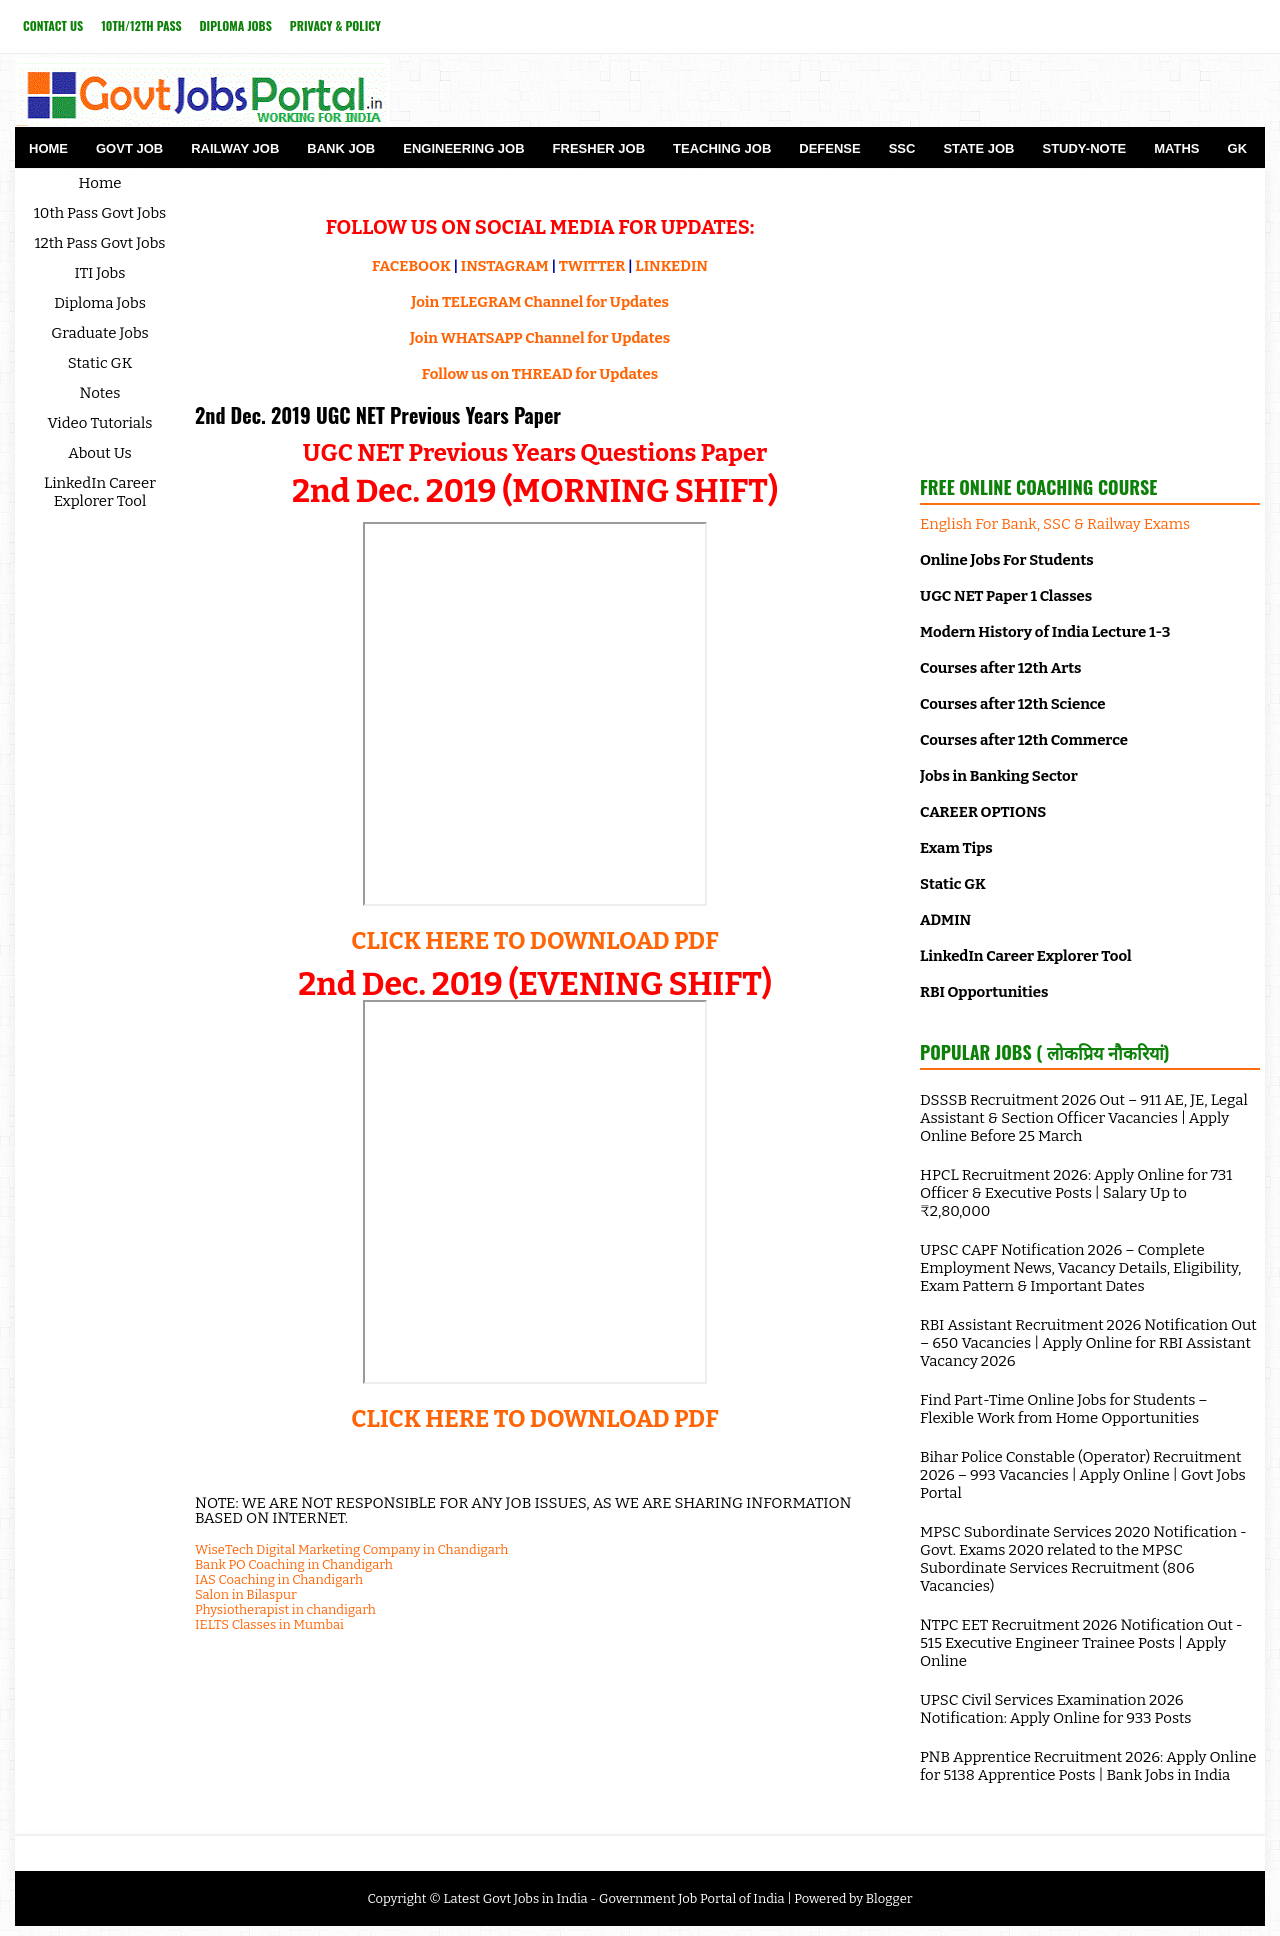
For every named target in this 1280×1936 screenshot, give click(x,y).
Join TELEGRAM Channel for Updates (540, 302)
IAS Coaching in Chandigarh (279, 1579)
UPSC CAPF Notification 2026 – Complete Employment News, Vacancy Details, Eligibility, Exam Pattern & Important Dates (1080, 1268)
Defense (829, 148)
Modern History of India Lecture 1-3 (1045, 632)
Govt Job (129, 148)
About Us (100, 453)
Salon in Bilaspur (246, 1594)
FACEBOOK (411, 266)
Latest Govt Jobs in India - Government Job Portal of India (613, 1898)
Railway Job (235, 148)
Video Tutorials (100, 423)
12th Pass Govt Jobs (99, 243)
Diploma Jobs (236, 25)
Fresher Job (599, 148)
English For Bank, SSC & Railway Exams (1055, 524)
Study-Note (1084, 148)
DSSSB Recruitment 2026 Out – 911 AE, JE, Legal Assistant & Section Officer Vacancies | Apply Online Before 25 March (1084, 1118)
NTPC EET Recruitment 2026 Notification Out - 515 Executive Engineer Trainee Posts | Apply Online (1081, 1643)
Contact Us (53, 25)
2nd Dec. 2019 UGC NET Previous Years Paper (378, 415)
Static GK (100, 363)
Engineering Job (463, 148)
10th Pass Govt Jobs (100, 213)
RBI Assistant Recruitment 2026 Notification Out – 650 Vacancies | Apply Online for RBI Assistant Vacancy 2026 (1088, 1343)
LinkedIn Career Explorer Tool (100, 492)
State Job (978, 148)
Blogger (889, 1898)
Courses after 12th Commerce (1024, 740)
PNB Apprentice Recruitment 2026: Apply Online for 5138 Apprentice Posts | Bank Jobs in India (1088, 1766)
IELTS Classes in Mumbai (269, 1624)
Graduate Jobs (100, 333)
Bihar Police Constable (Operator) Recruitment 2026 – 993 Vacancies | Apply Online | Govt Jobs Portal (1083, 1475)
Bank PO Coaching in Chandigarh (294, 1564)
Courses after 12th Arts (1000, 668)
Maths (1176, 148)
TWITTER (592, 266)
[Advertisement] (1090, 314)
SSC (902, 148)
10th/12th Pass (141, 25)
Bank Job (341, 148)
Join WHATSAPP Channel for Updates (540, 338)
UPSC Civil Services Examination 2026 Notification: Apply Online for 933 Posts (1056, 1709)
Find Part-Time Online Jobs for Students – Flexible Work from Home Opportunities (1064, 1409)
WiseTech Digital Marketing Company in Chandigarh (351, 1549)
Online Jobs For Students (1007, 560)
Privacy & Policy (335, 25)
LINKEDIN (671, 266)
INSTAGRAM (505, 266)
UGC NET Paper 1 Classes (1006, 596)
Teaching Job (722, 148)
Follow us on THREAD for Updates (540, 374)
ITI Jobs (100, 273)
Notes (100, 393)
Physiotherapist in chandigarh (285, 1609)
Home (48, 148)
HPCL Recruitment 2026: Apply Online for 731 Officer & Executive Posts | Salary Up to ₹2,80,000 (1076, 1193)
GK (1238, 148)
